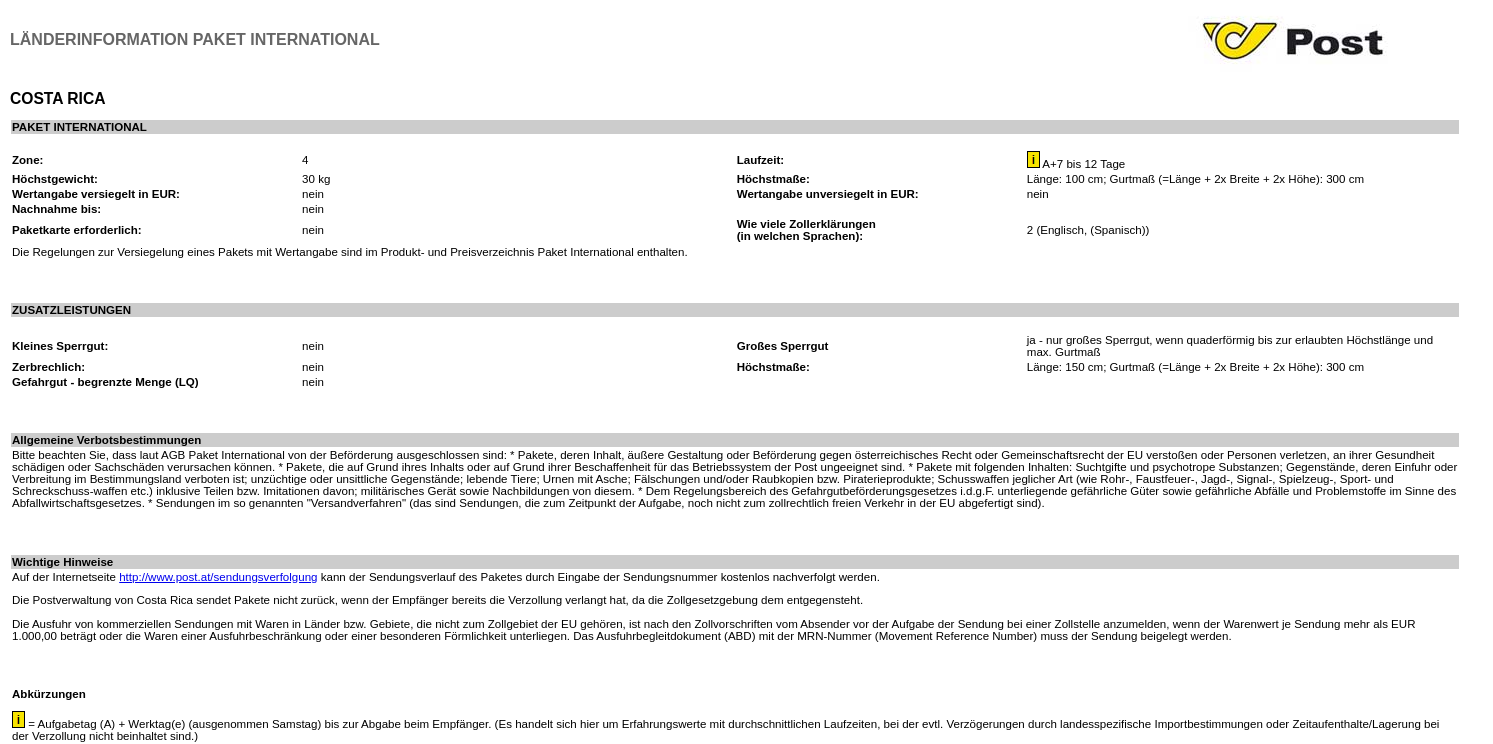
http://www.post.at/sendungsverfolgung (218, 577)
